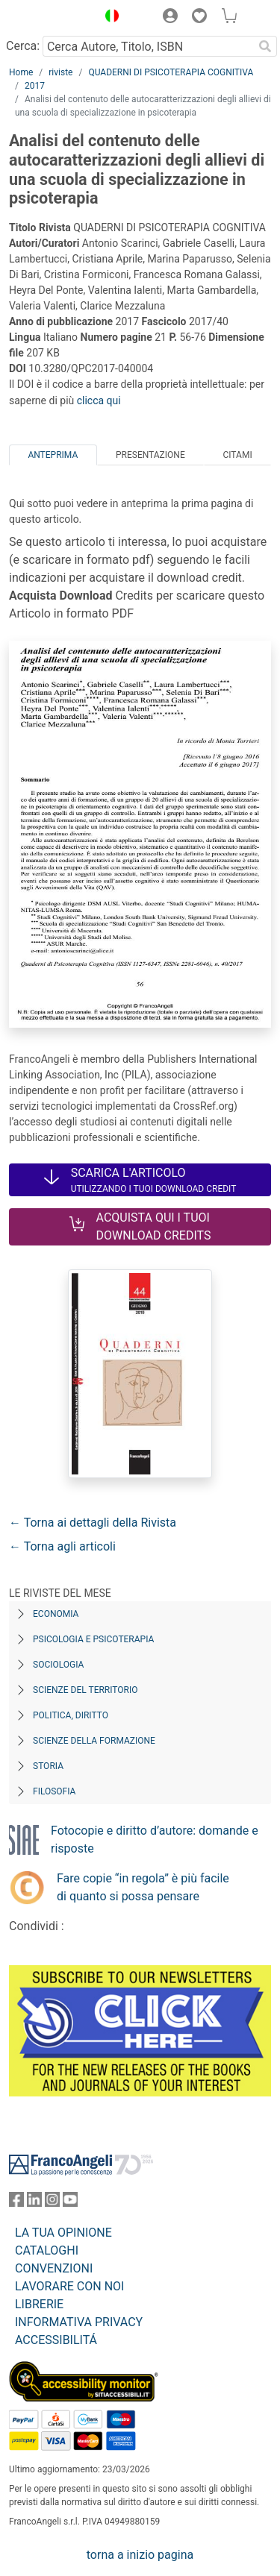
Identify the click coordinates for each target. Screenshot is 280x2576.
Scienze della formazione (94, 1740)
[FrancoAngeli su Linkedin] (34, 2203)
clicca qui (99, 400)
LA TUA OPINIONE (63, 2232)
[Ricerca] (265, 46)
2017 (35, 86)
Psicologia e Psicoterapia (93, 1639)
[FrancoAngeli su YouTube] (70, 2203)
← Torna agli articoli (62, 1546)
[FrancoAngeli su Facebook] (16, 2203)
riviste (60, 72)
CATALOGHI (46, 2250)
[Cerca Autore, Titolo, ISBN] (148, 46)
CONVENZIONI (54, 2268)
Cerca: (23, 46)
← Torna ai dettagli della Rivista (92, 1522)
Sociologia (58, 1664)
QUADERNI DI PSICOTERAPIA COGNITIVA (170, 72)
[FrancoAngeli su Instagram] (52, 2203)
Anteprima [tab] (53, 455)
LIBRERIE (39, 2304)
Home (21, 72)
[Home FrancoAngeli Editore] (49, 18)
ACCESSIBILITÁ (56, 2340)
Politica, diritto (70, 1715)
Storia (48, 1766)
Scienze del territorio (85, 1690)
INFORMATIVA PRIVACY (79, 2322)
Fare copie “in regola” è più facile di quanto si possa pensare (143, 1887)
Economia (55, 1614)
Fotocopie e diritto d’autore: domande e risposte (154, 1839)
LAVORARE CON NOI (69, 2286)
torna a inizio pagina (140, 2555)
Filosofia (54, 1791)
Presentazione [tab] (150, 455)
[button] (108, 17)
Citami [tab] (237, 455)
